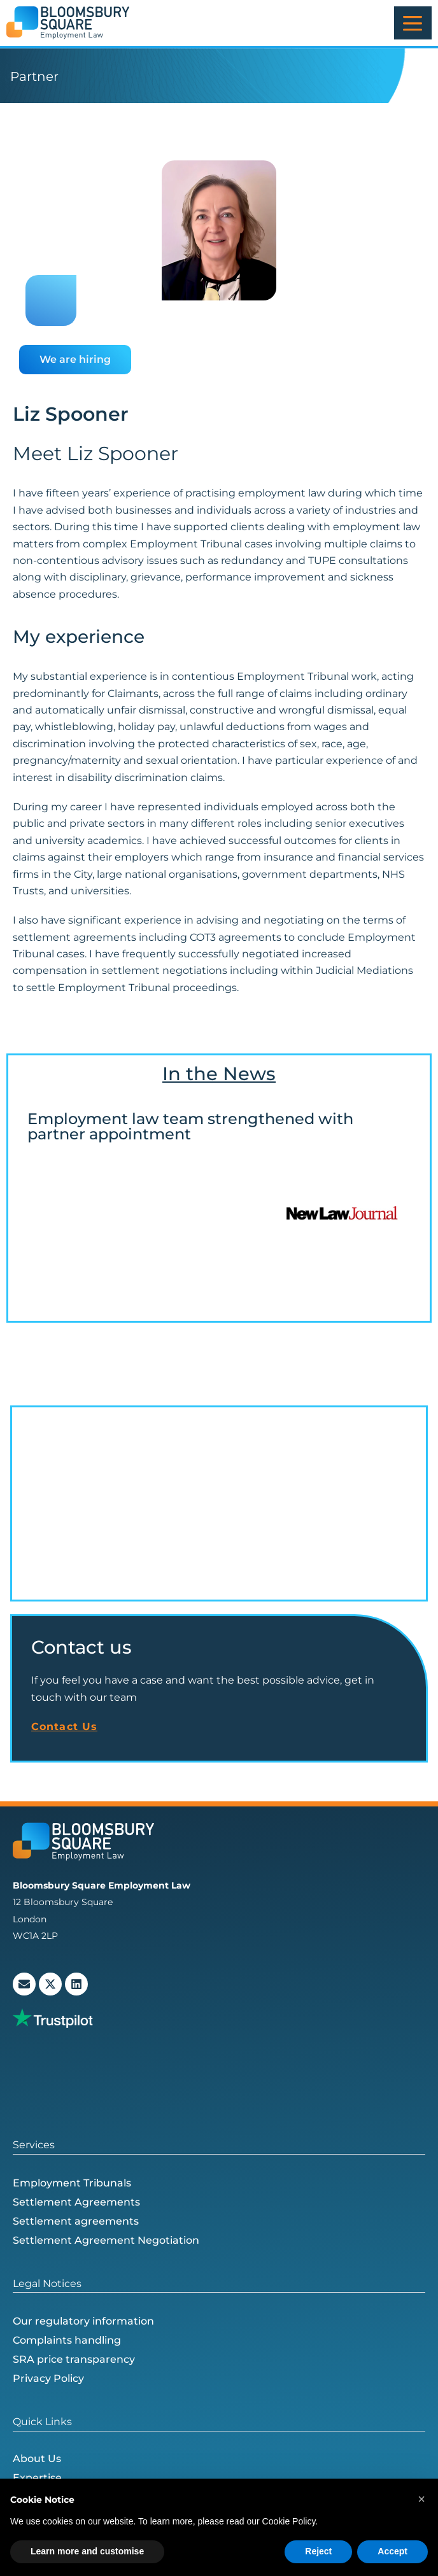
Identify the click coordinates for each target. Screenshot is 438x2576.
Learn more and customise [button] (87, 2551)
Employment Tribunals (72, 2183)
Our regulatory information (83, 2321)
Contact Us (64, 1727)
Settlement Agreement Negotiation (106, 2240)
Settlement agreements (76, 2221)
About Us (37, 2459)
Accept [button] (392, 2551)
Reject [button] (318, 2551)
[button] (421, 2499)
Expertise (37, 2478)
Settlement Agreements (76, 2202)
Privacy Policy (48, 2378)
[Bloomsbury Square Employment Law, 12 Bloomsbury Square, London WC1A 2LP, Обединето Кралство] (219, 1503)
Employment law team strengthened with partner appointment (190, 1126)
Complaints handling (67, 2340)
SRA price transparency (74, 2359)
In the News (219, 1073)
